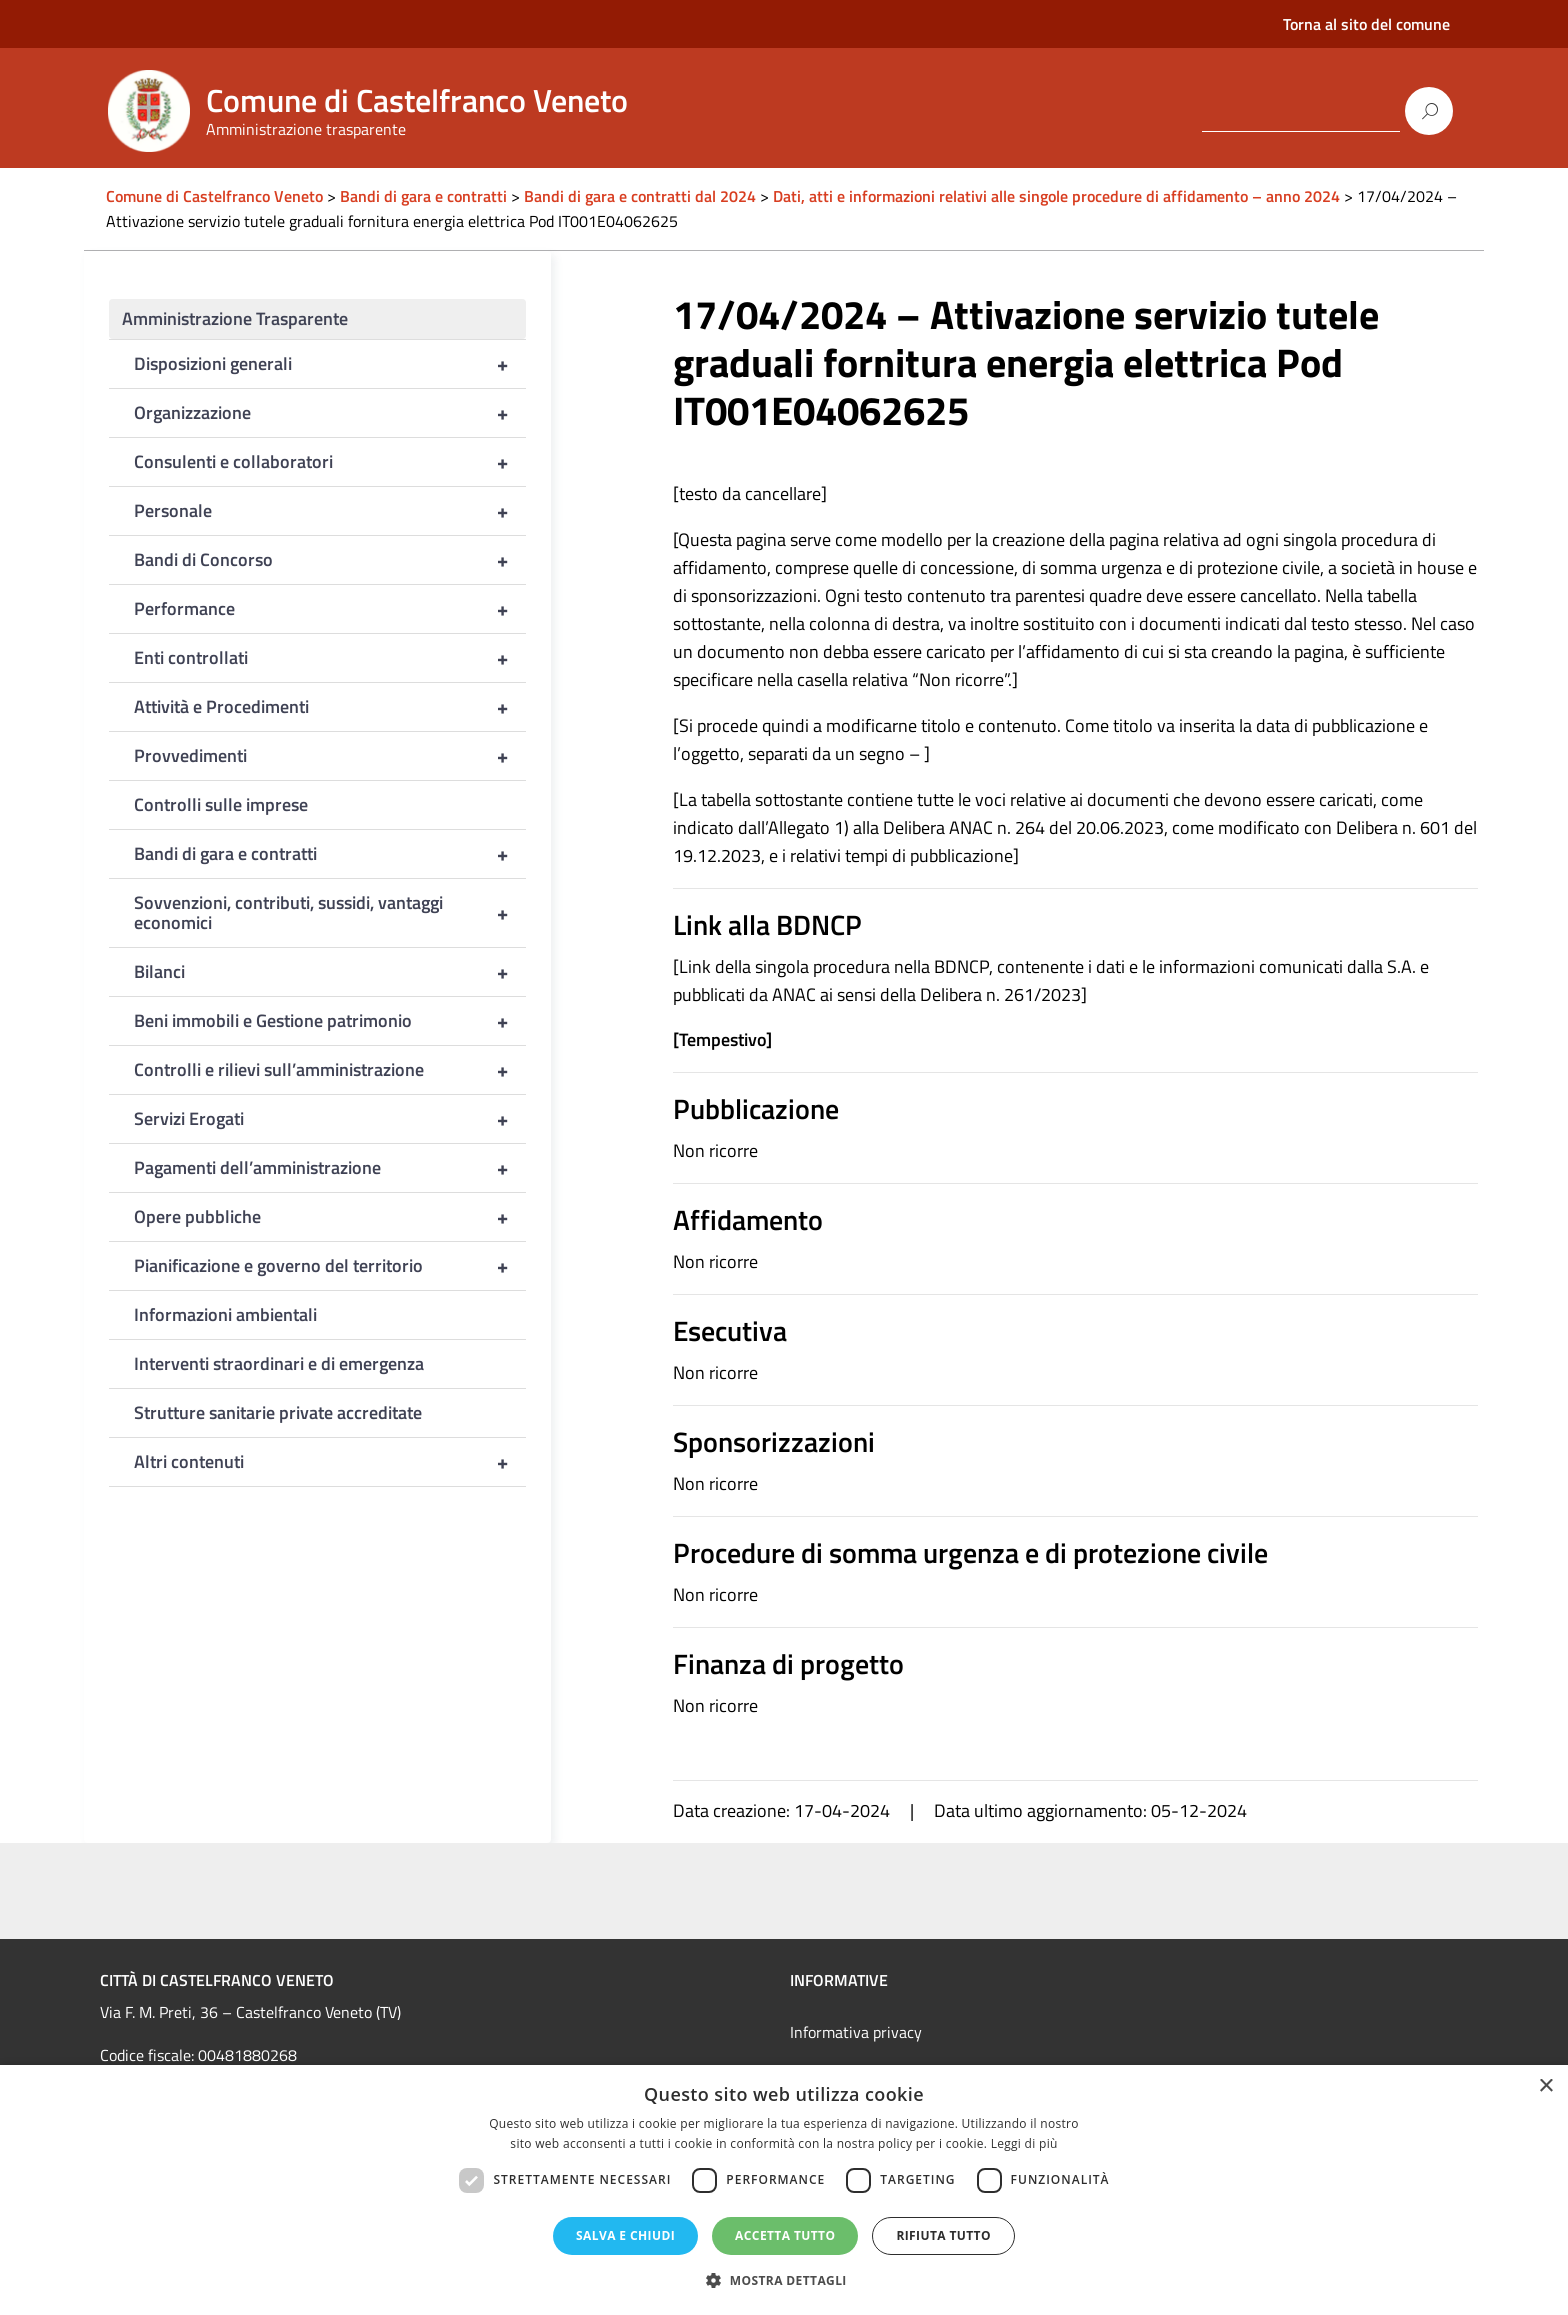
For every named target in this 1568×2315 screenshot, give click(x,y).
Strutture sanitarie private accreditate (278, 1412)
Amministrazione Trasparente (235, 318)
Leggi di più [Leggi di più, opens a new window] (1024, 2143)
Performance (330, 609)
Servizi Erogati (330, 1119)
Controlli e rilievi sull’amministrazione (330, 1070)
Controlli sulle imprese (221, 804)
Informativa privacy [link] (856, 2032)
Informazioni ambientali (225, 1314)
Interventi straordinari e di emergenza (279, 1363)
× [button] (1545, 2086)
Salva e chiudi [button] (625, 2235)
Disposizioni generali (330, 364)
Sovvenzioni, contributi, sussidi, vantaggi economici (330, 913)
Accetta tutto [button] (785, 2235)
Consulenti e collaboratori (330, 462)
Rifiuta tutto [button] (943, 2235)
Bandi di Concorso (330, 560)
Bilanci (330, 972)
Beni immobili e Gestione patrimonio (330, 1021)
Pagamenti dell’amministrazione (330, 1168)
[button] (784, 2280)
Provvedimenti (330, 756)
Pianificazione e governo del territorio (330, 1266)
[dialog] (784, 2190)
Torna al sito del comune (1366, 24)
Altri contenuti (330, 1462)
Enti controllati (330, 658)
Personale (330, 511)
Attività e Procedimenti (330, 707)
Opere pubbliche (330, 1217)
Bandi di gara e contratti (330, 854)
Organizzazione (330, 413)
